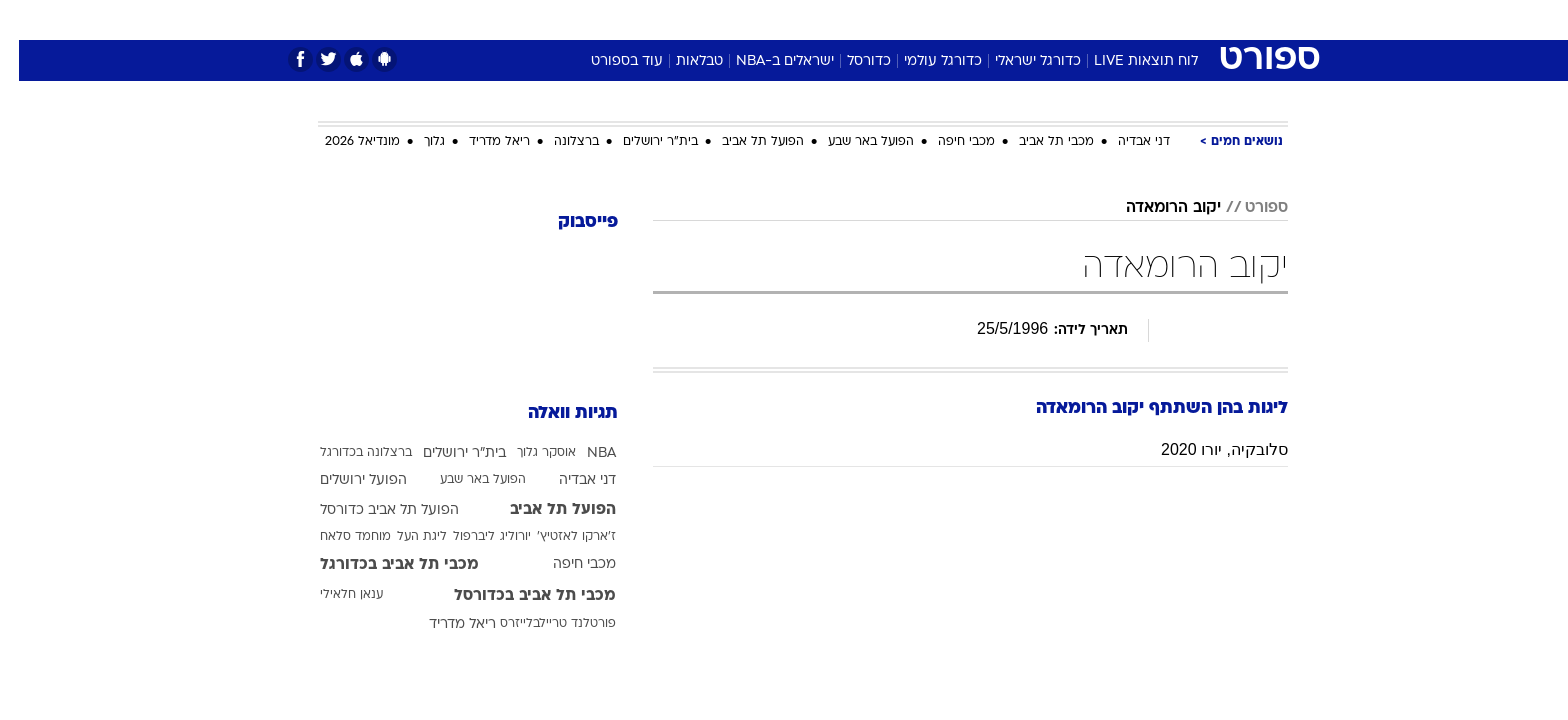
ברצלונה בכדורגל (347, 453)
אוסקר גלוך (527, 453)
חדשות (1138, 19)
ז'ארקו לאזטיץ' (557, 537)
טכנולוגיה (629, 19)
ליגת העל (403, 537)
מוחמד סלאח (336, 537)
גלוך (415, 142)
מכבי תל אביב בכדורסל (516, 596)
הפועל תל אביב (744, 142)
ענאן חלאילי (332, 595)
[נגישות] (27, 20)
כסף (886, 19)
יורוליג (496, 537)
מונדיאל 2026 (343, 142)
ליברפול (455, 537)
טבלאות (680, 61)
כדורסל (850, 61)
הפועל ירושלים (344, 480)
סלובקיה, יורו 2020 (1205, 449)
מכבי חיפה (947, 142)
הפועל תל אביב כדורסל (370, 510)
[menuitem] (1126, 20)
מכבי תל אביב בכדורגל (380, 565)
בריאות (772, 19)
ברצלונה (557, 142)
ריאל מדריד (480, 142)
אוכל (834, 19)
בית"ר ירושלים (641, 142)
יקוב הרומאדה (1154, 208)
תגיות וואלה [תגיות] (554, 413)
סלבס (942, 19)
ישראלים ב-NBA (766, 61)
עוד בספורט (608, 61)
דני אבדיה (1125, 142)
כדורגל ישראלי (1019, 61)
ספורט (1070, 19)
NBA (582, 453)
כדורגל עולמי (924, 61)
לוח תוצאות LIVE (1127, 61)
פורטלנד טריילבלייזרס (539, 624)
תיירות (704, 19)
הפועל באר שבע (852, 142)
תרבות (1005, 19)
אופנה (555, 19)
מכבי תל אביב (1037, 142)
